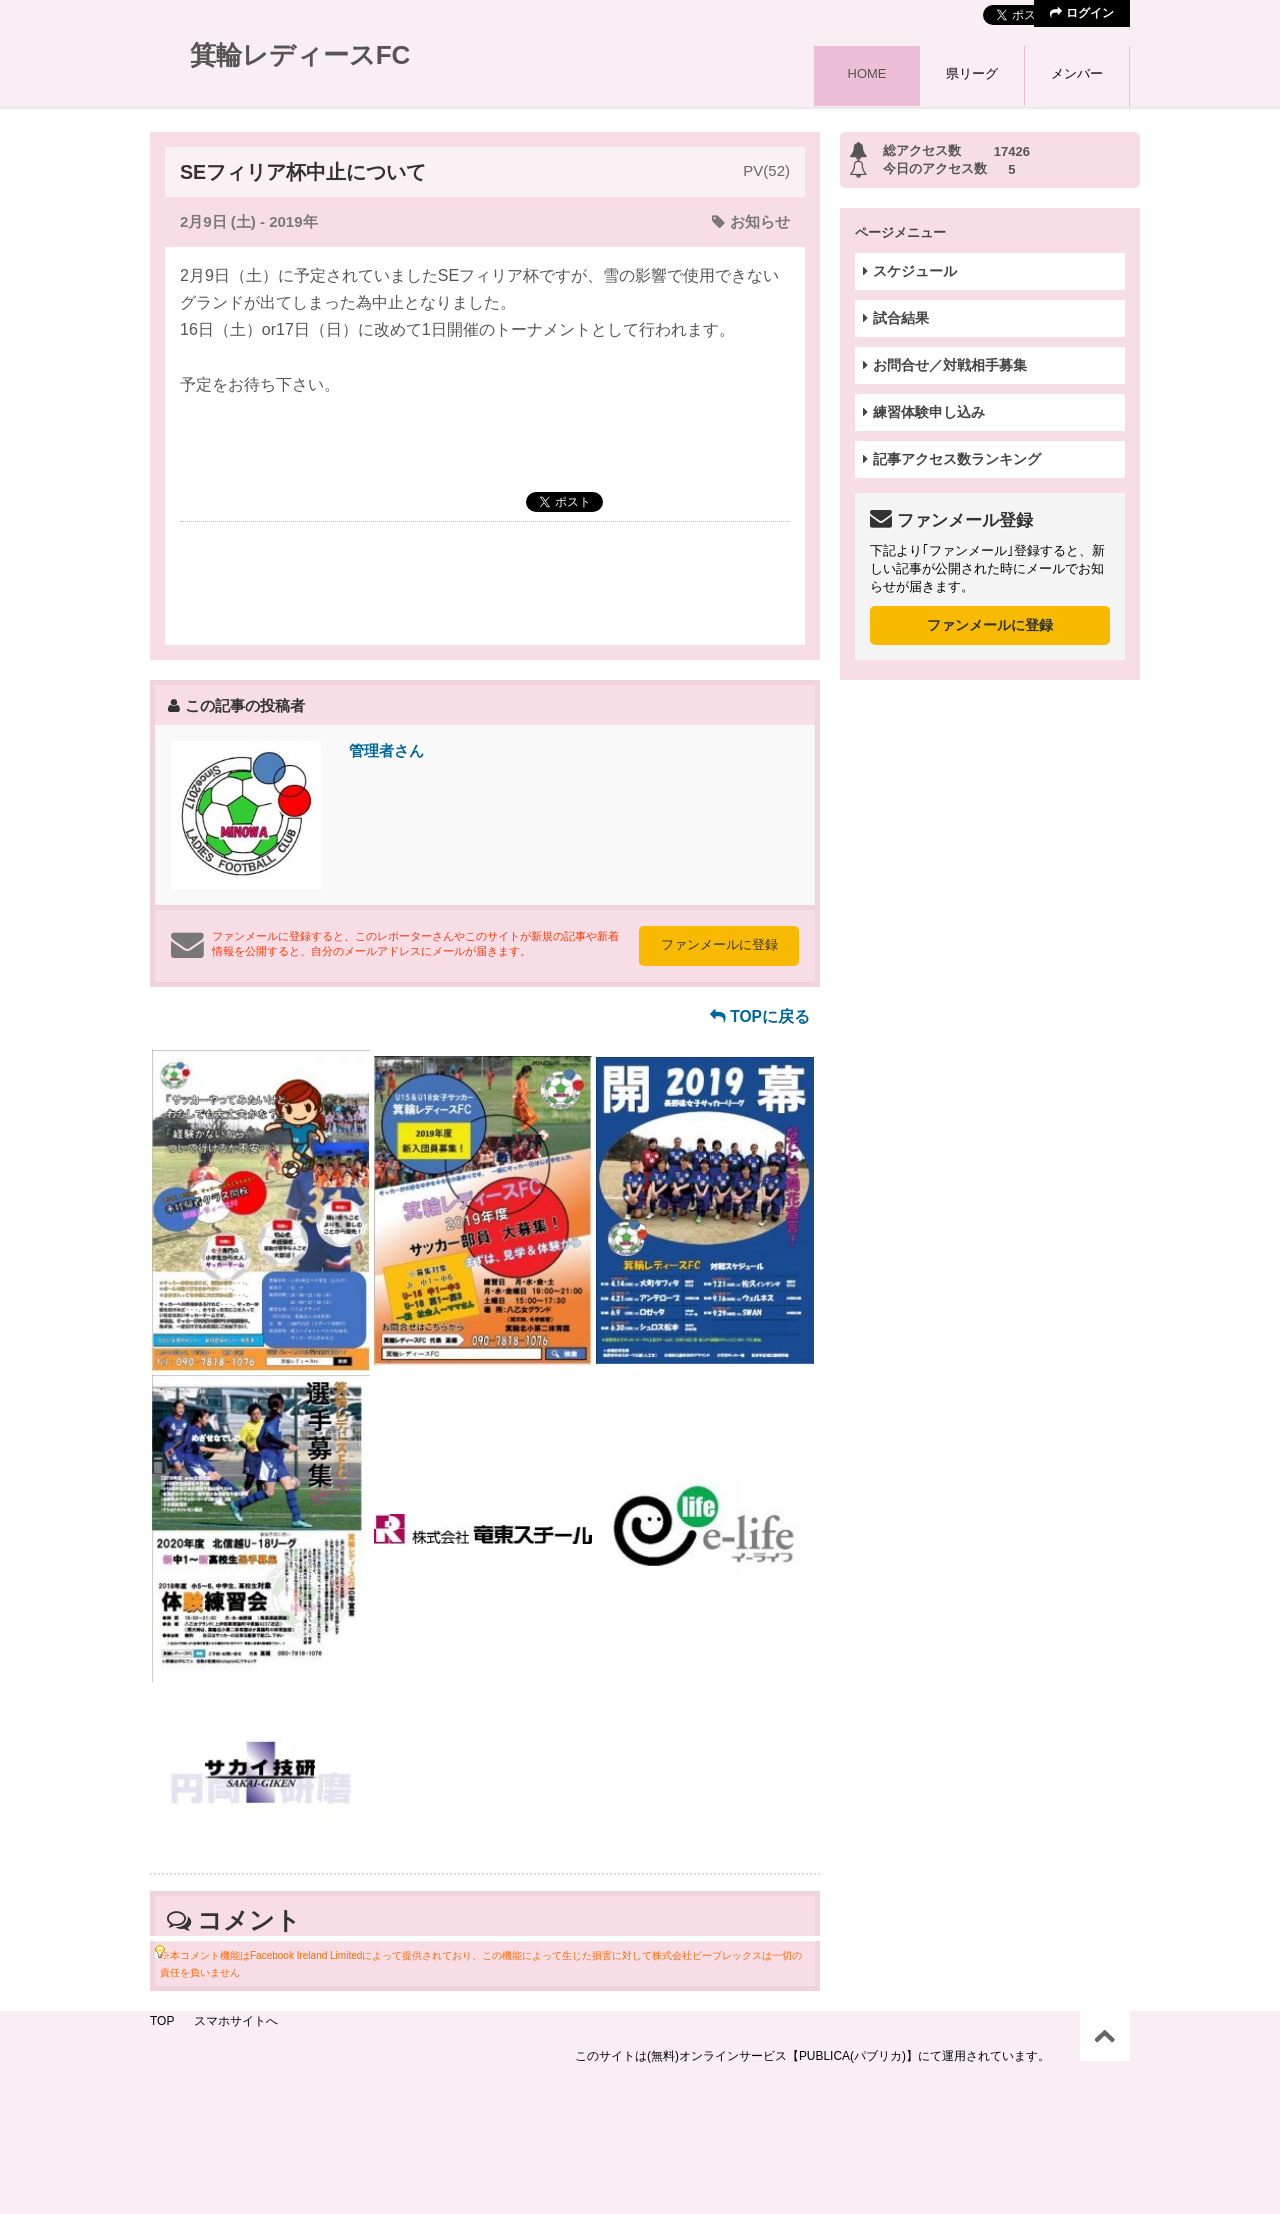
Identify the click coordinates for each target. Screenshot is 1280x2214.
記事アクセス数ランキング (952, 459)
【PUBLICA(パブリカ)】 (852, 2056)
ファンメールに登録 (719, 944)
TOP (162, 2021)
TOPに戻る (760, 1016)
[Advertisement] (485, 582)
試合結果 (896, 318)
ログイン (1081, 13)
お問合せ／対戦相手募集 (945, 365)
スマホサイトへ (236, 2021)
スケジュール (910, 271)
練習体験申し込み (924, 412)
